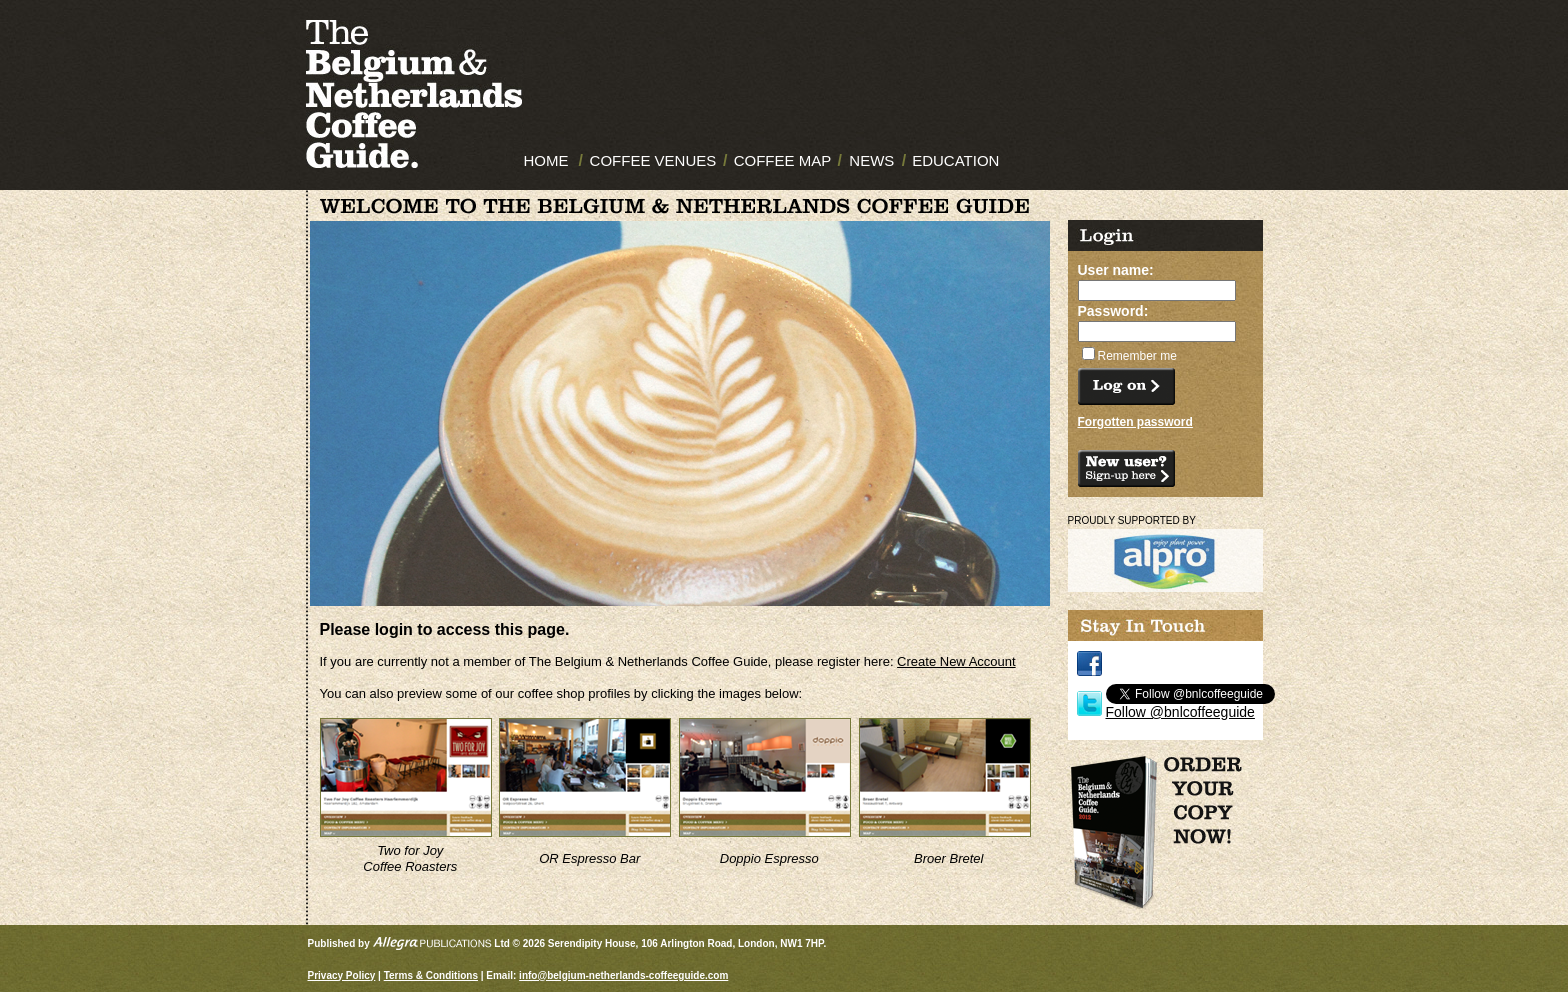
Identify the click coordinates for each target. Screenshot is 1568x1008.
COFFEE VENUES (653, 160)
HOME (546, 160)
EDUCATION (955, 160)
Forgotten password (1135, 422)
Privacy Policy (342, 975)
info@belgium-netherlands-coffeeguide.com (623, 975)
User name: (1116, 270)
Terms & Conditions (431, 975)
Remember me (1137, 356)
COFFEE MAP (783, 160)
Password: (1113, 311)
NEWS (871, 160)
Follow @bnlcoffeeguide (1180, 712)
